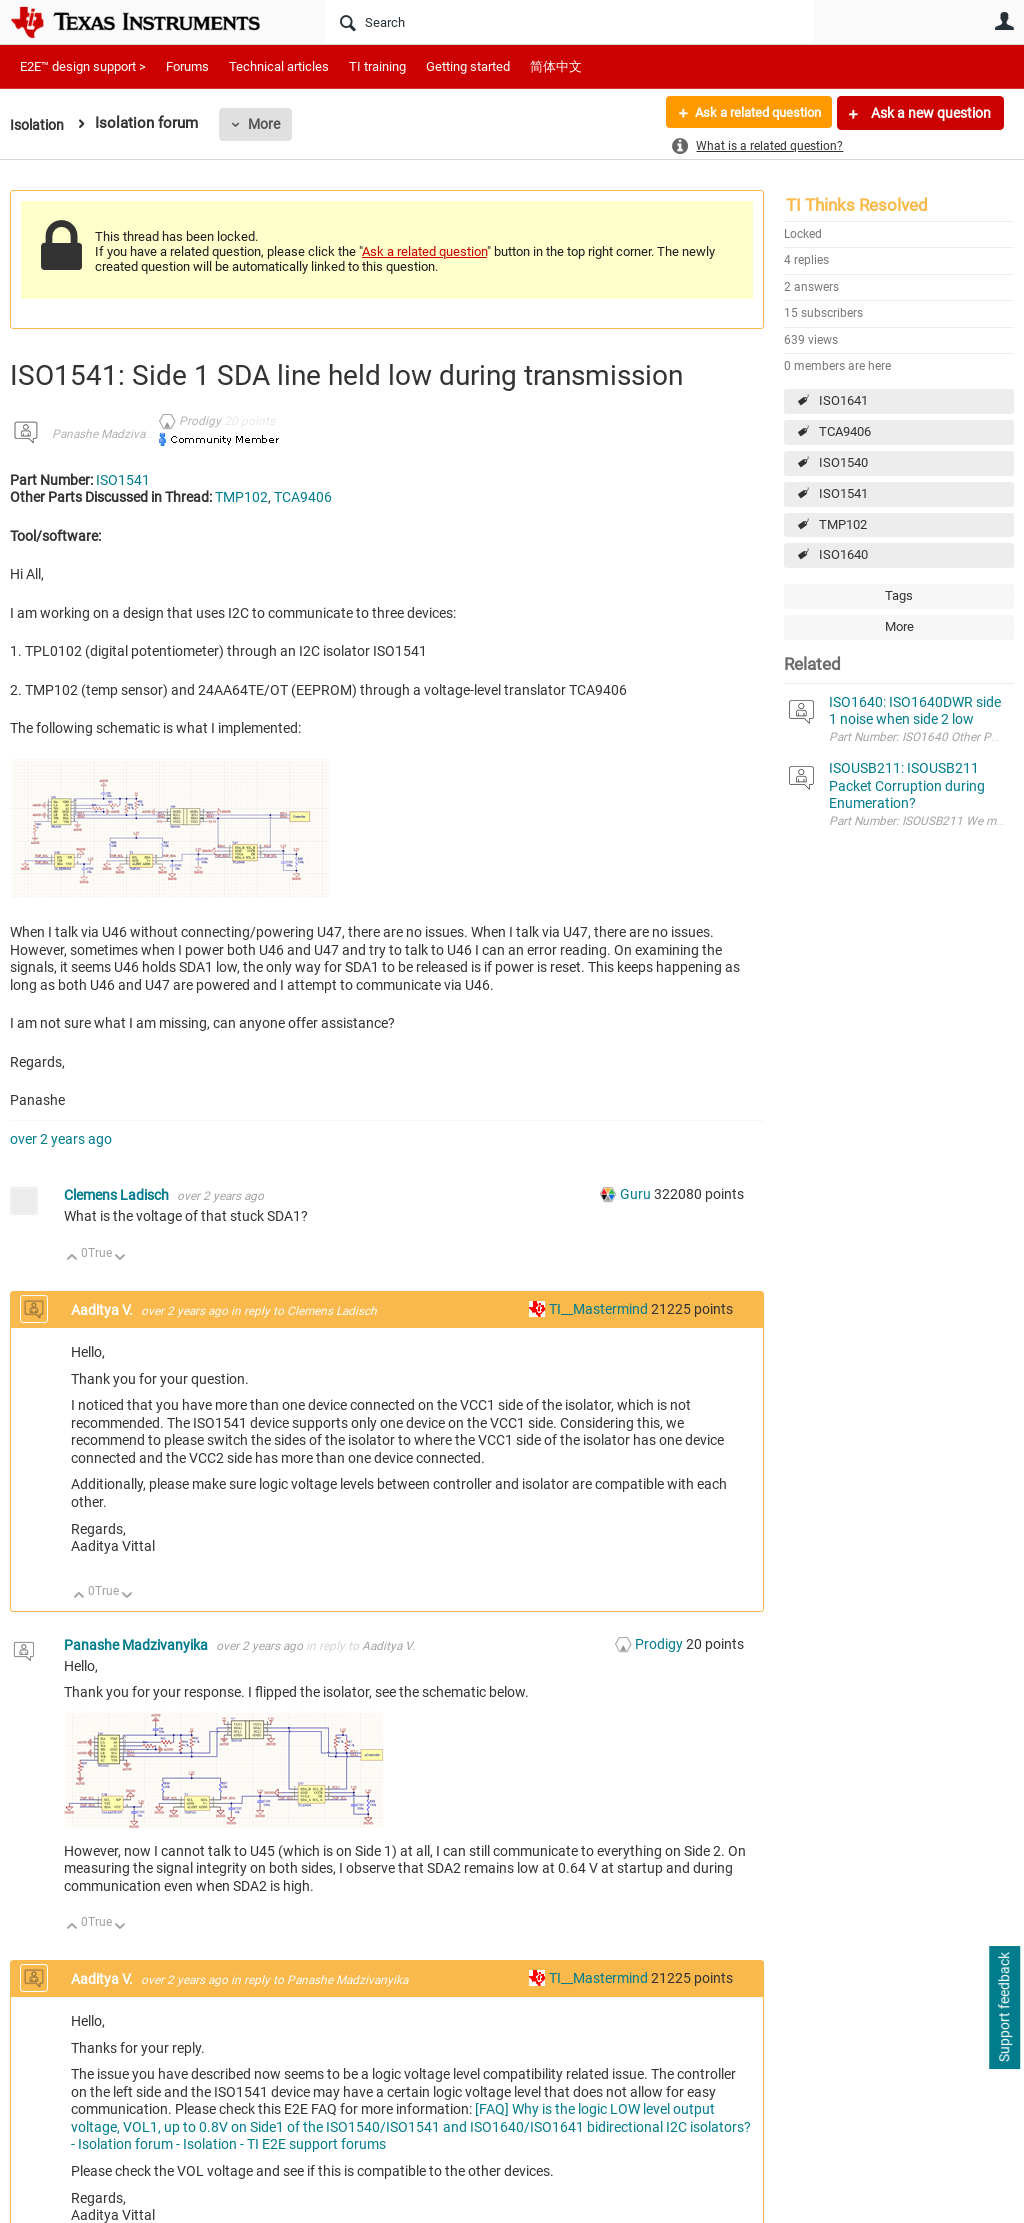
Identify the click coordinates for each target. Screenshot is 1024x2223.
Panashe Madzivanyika (112, 434)
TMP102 (843, 524)
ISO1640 (843, 554)
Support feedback (1004, 2008)
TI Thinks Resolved (857, 205)
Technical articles (279, 66)
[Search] (569, 22)
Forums (187, 66)
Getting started (468, 66)
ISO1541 (843, 493)
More (269, 124)
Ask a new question (929, 113)
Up (72, 1258)
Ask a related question (750, 113)
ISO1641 (843, 400)
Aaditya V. (103, 1310)
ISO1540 (843, 462)
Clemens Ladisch (118, 1195)
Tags (899, 595)
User (1004, 21)
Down (120, 1258)
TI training (377, 66)
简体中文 (556, 66)
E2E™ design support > (83, 66)
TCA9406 (845, 431)
